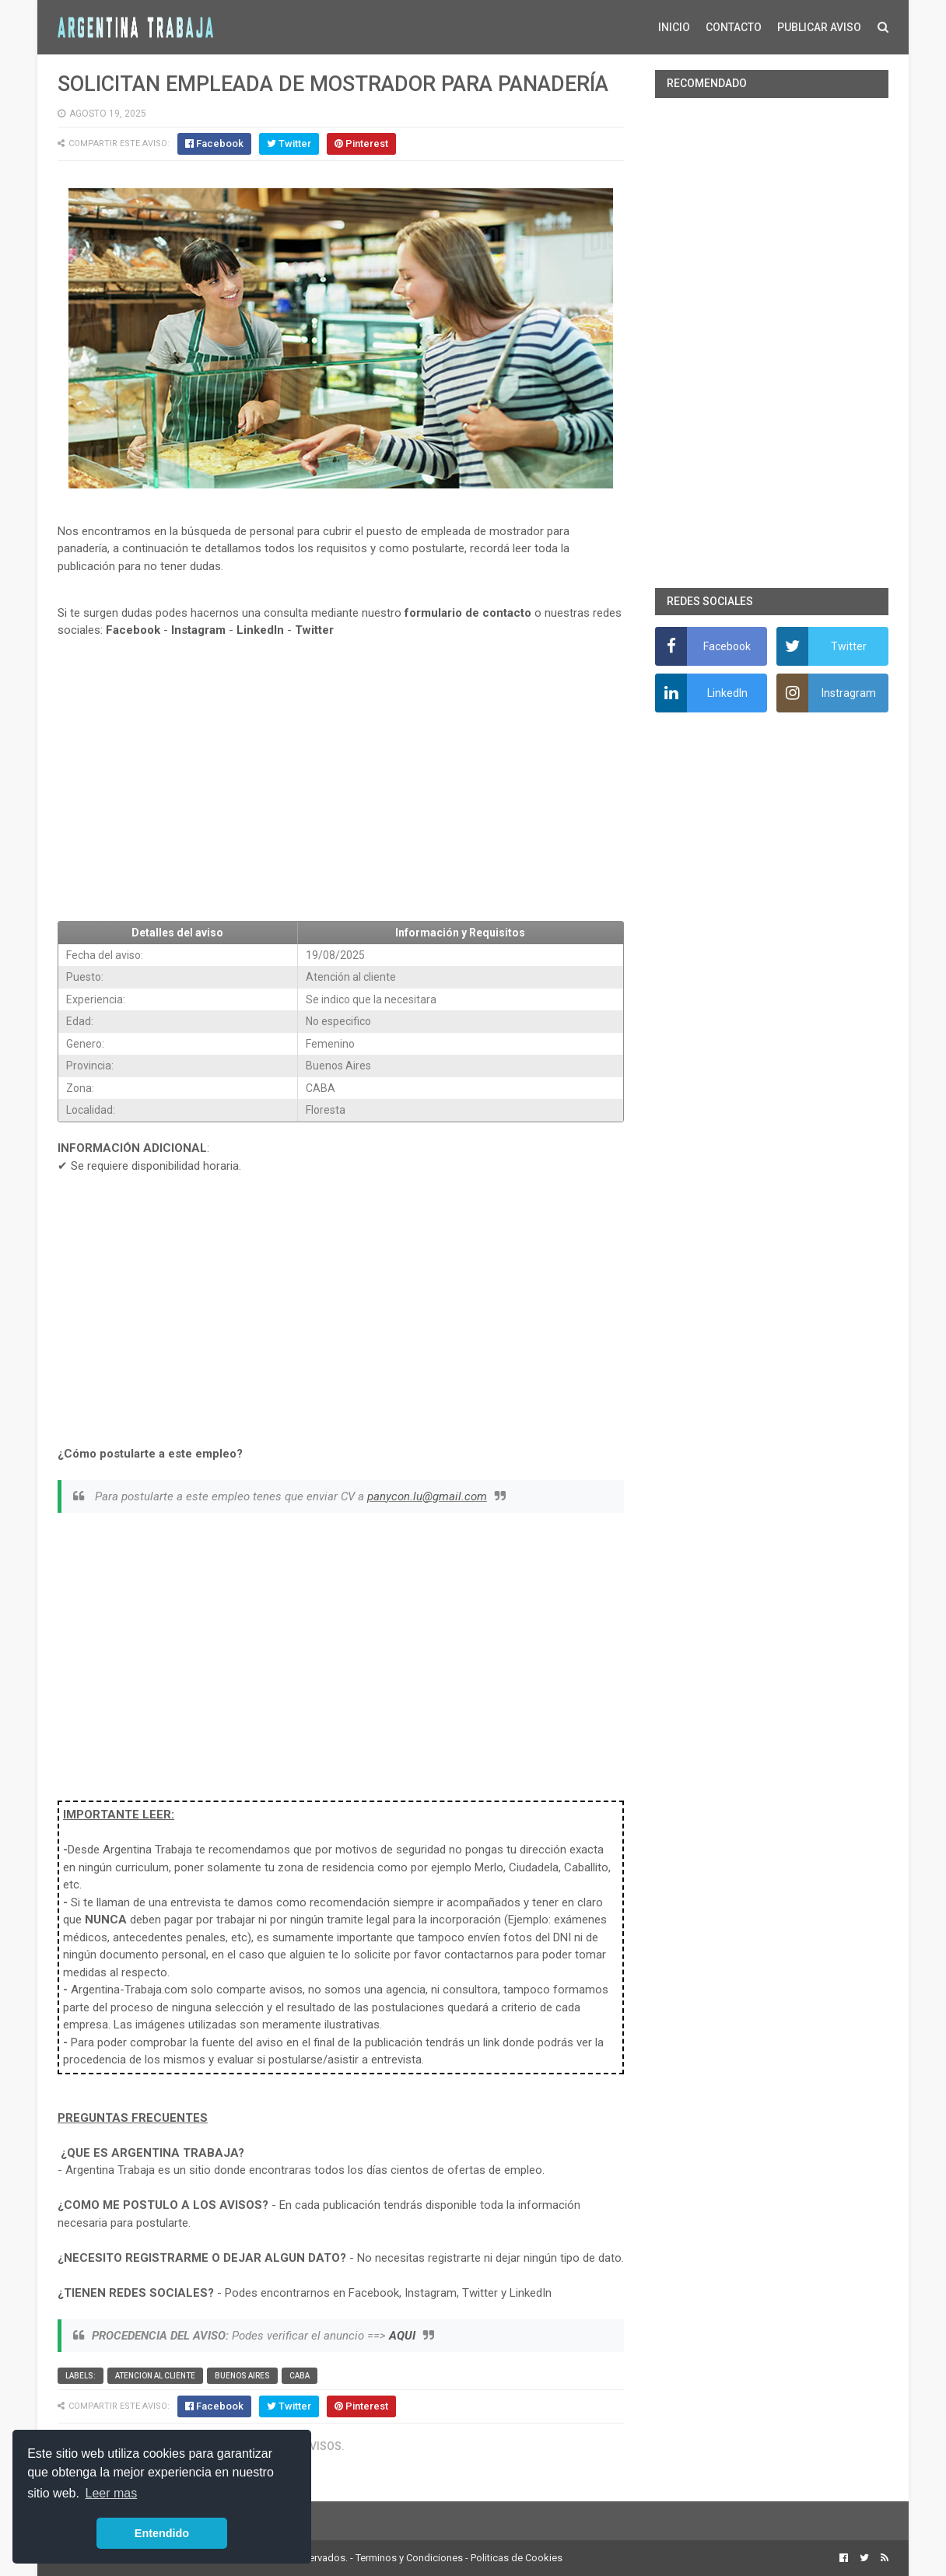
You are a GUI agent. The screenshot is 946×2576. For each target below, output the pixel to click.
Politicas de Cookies (516, 2558)
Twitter (314, 630)
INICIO (674, 27)
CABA (299, 2375)
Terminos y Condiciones (409, 2558)
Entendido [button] (162, 2533)
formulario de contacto (468, 613)
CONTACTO (734, 27)
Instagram (198, 630)
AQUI (402, 2336)
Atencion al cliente (155, 2375)
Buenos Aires (242, 2375)
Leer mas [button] (112, 2493)
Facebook (133, 630)
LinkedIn (260, 630)
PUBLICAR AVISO (819, 27)
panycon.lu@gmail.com (427, 1496)
